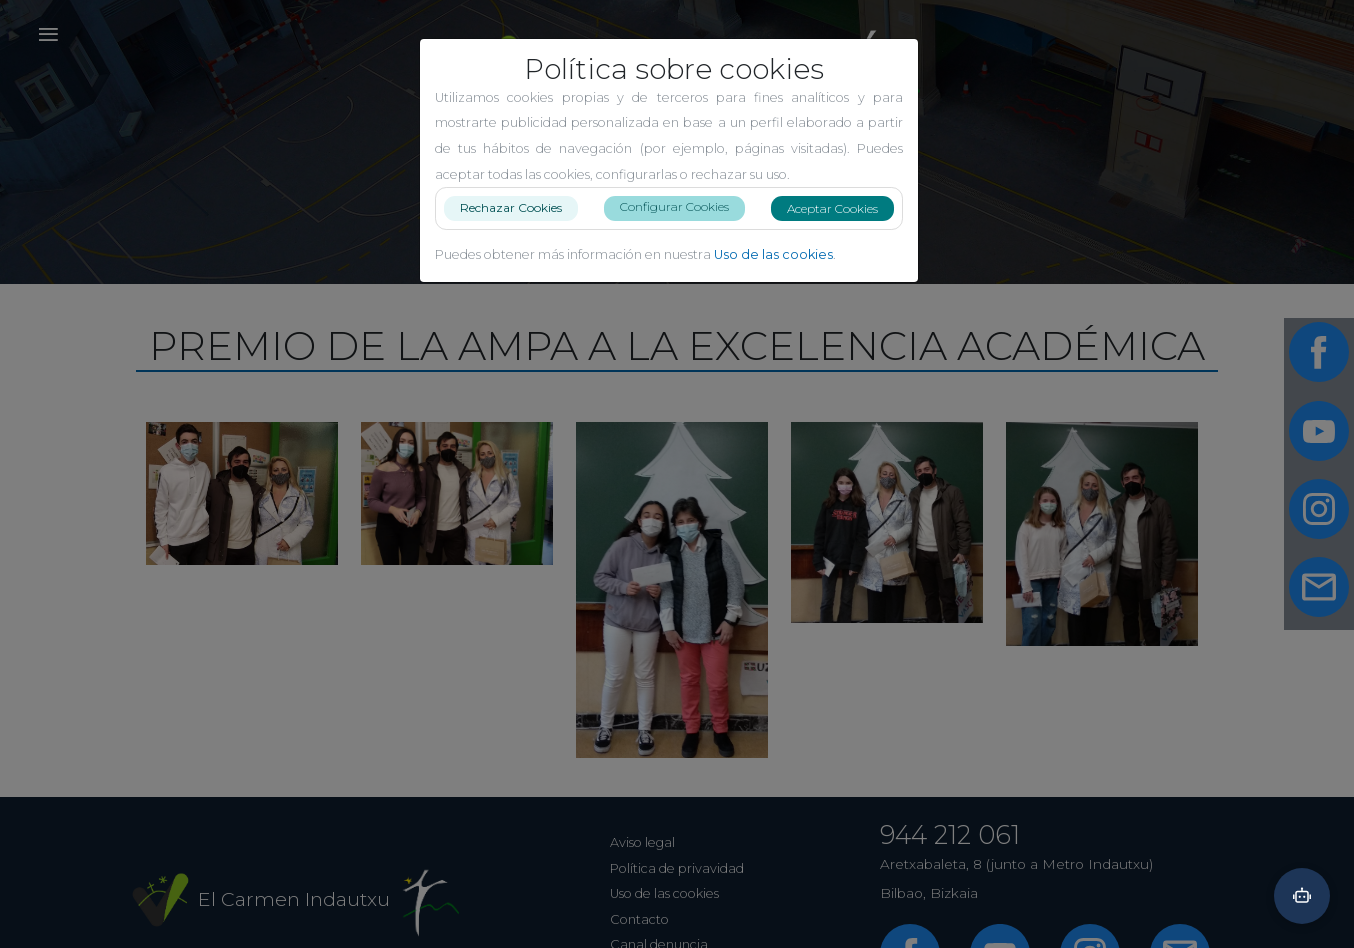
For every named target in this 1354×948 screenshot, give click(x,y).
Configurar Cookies (682, 206)
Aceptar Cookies (840, 208)
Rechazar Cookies (519, 207)
